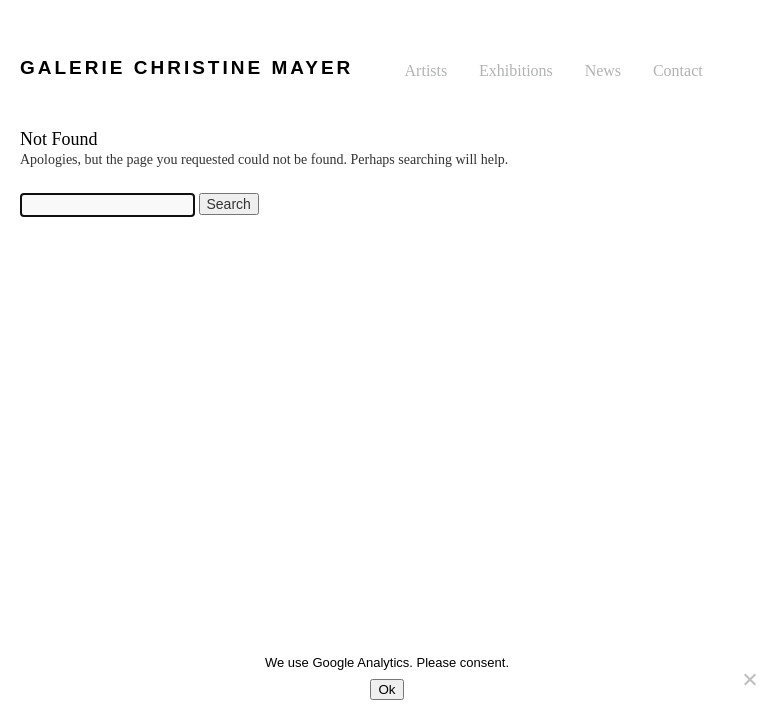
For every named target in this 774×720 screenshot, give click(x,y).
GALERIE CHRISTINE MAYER (186, 67)
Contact (678, 70)
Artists (426, 70)
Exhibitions (516, 70)
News (603, 70)
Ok (386, 689)
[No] (749, 679)
